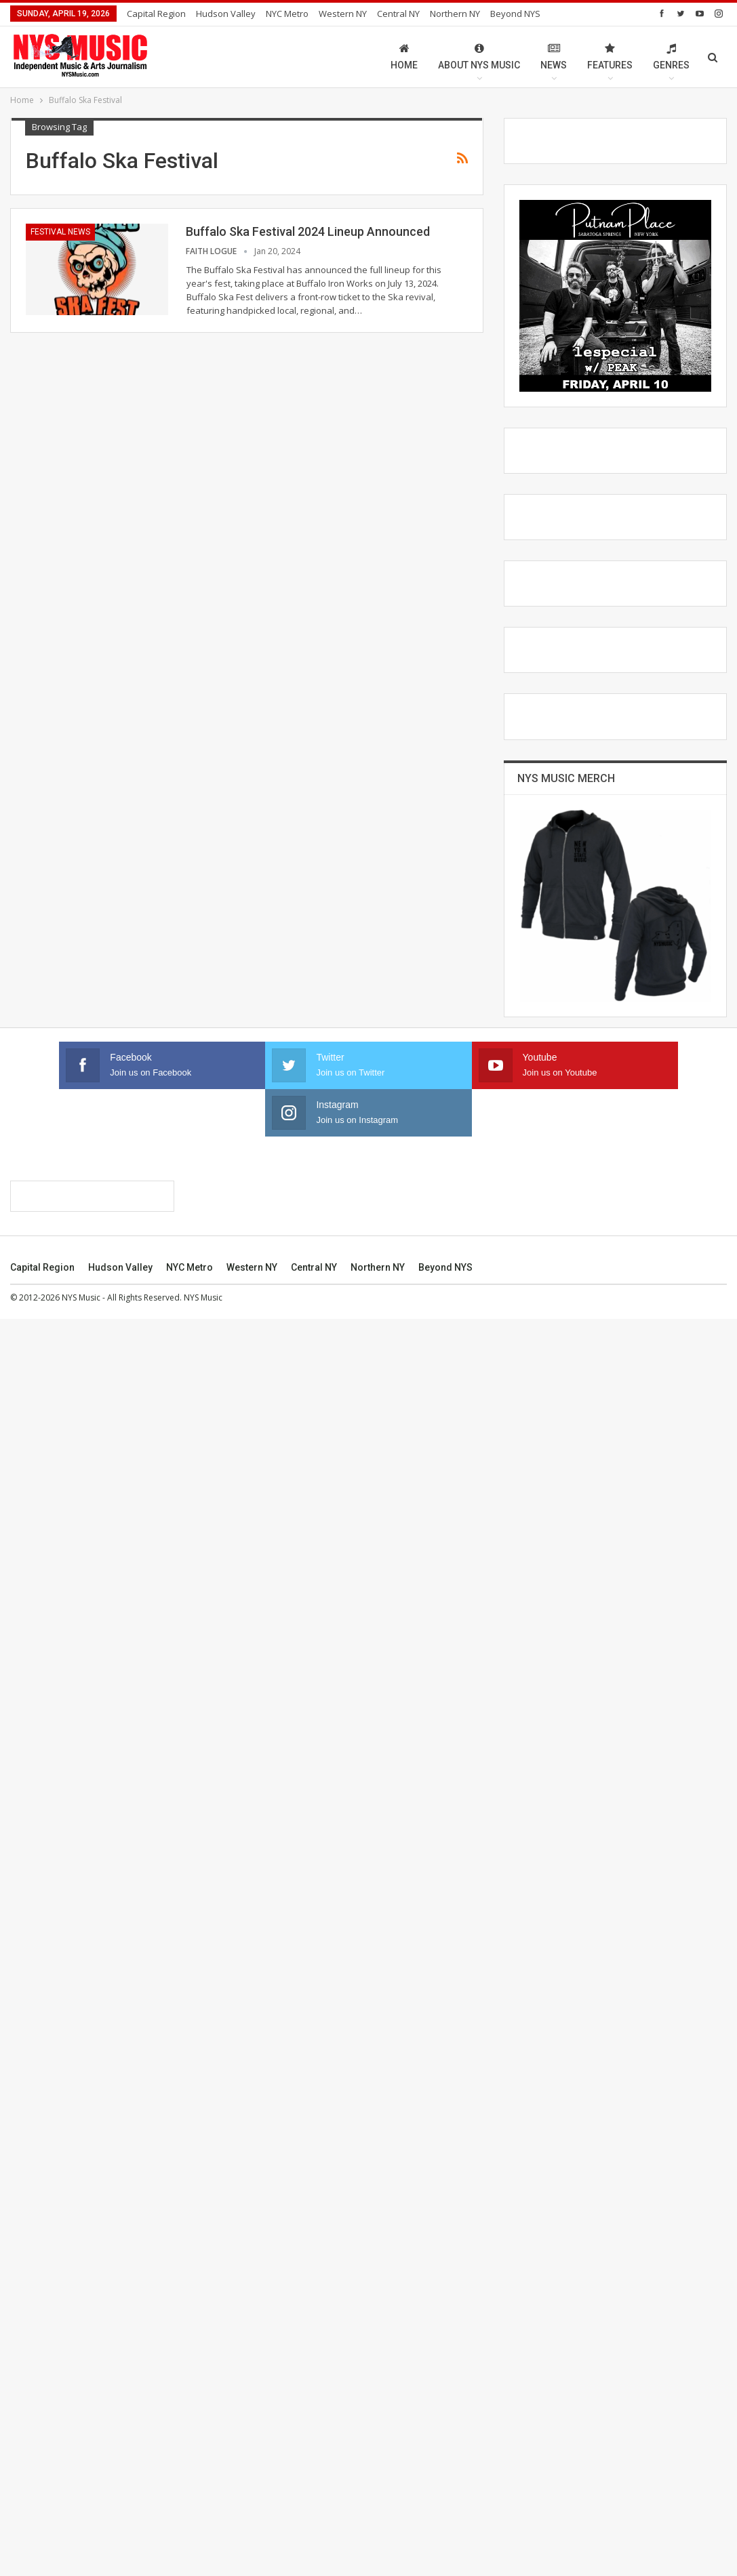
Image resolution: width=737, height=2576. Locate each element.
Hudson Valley (226, 13)
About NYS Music (479, 56)
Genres (671, 56)
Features (610, 56)
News (553, 56)
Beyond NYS (445, 2524)
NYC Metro (287, 13)
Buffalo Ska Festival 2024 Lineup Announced (308, 231)
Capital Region (156, 13)
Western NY (343, 13)
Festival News (60, 232)
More (504, 13)
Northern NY (455, 13)
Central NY (398, 13)
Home (404, 56)
